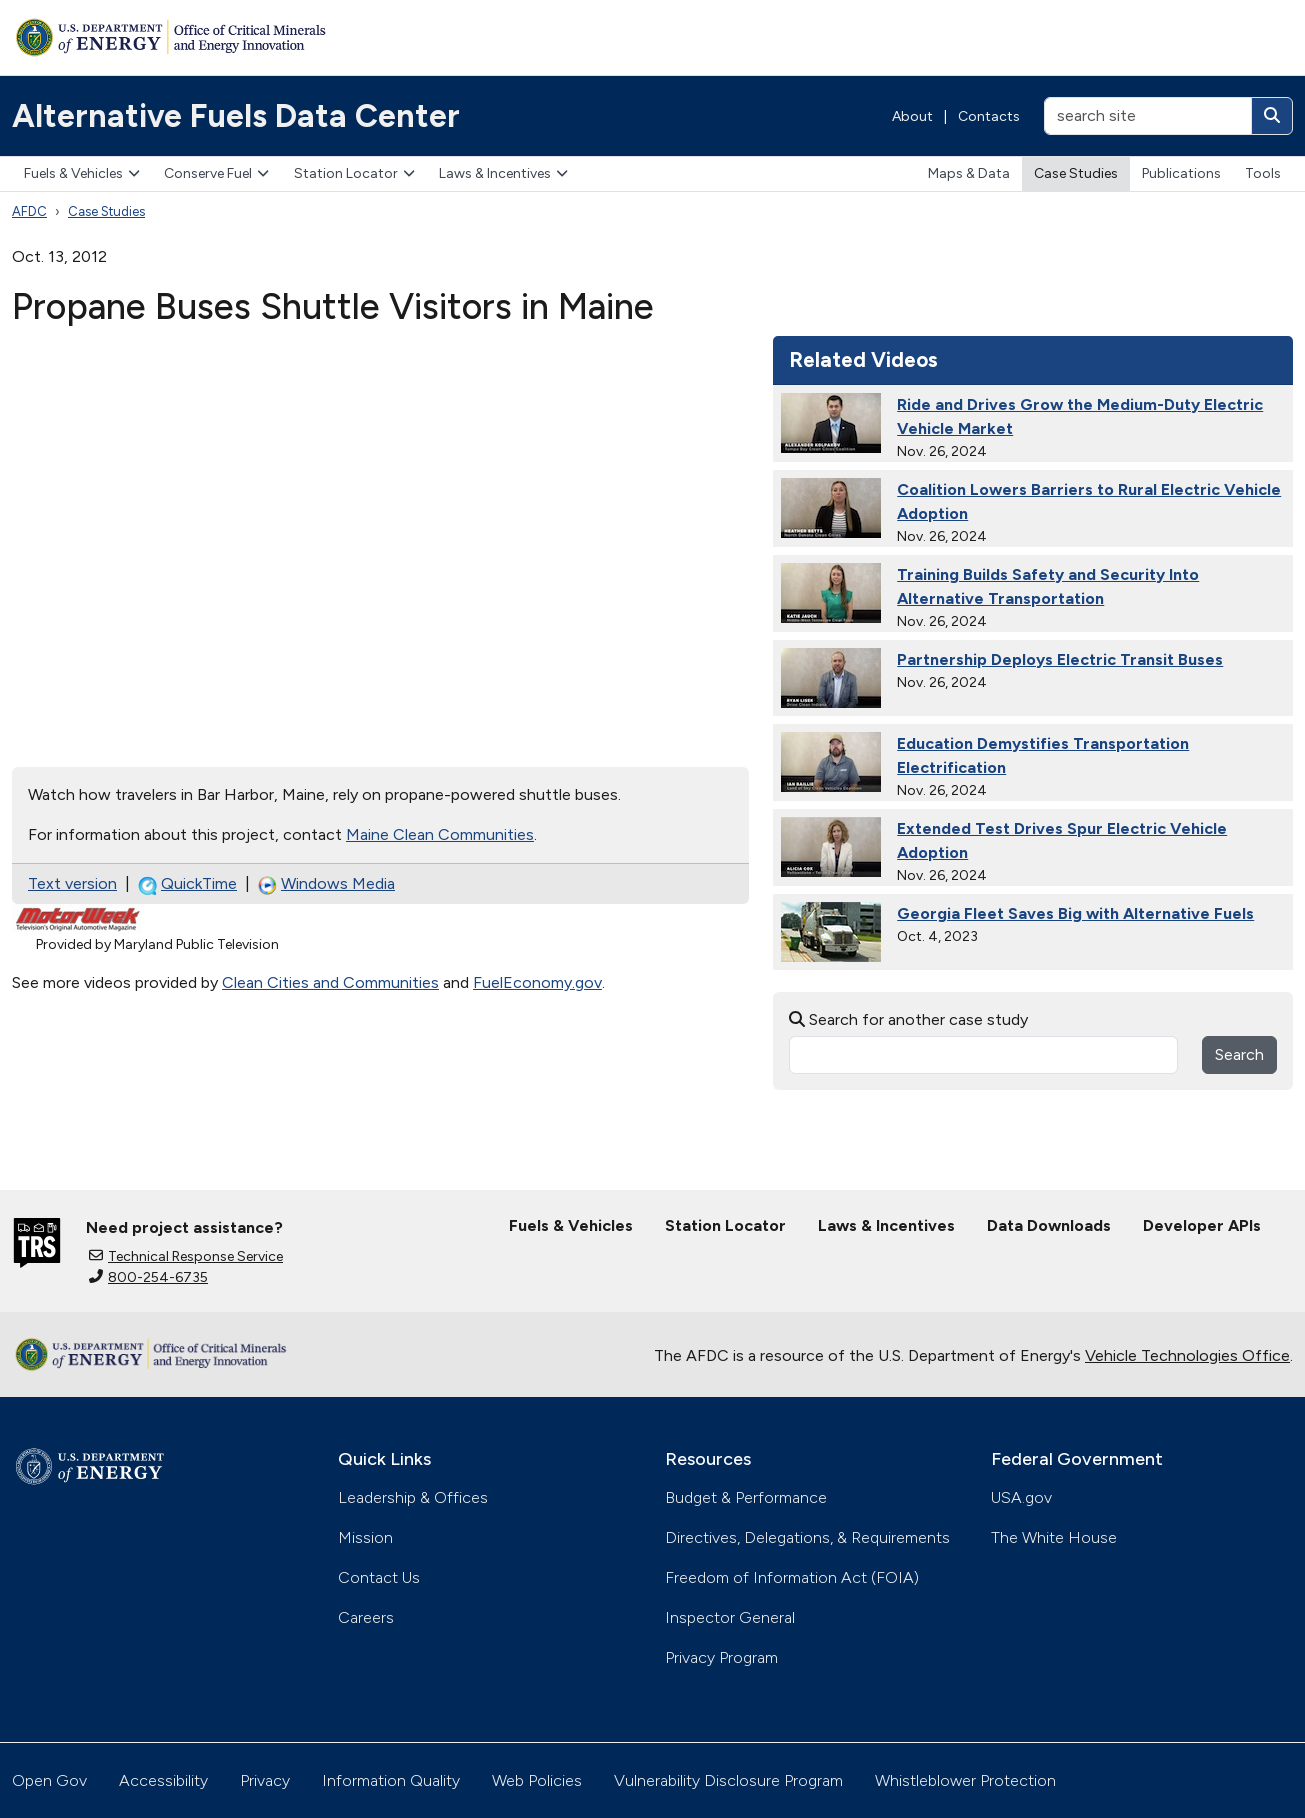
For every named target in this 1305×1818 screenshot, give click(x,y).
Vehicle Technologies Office (1187, 1355)
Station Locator (354, 173)
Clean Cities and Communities (330, 982)
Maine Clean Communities (440, 834)
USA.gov (1021, 1497)
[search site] (1148, 116)
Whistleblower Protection (965, 1780)
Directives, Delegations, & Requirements (807, 1537)
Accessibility (163, 1780)
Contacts (989, 116)
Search (1239, 1054)
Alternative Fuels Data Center (236, 116)
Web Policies (537, 1780)
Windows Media (326, 884)
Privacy (265, 1780)
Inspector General (730, 1617)
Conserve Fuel (216, 173)
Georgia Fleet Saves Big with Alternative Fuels (1075, 913)
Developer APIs (1202, 1225)
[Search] (1272, 116)
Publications (1181, 173)
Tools (1263, 173)
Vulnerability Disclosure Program (728, 1780)
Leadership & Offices (413, 1497)
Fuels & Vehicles (82, 173)
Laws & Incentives (503, 173)
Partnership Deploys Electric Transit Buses (1060, 659)
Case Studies (1076, 173)
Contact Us (379, 1577)
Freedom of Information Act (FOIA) (792, 1577)
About (912, 116)
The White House (1054, 1537)
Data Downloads (1049, 1225)
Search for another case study (908, 1019)
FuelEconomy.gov (537, 982)
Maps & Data (969, 173)
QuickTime (187, 884)
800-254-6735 (148, 1277)
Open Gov (49, 1780)
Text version (72, 883)
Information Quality (391, 1780)
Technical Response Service (186, 1256)
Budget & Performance (746, 1497)
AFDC (29, 211)
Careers (366, 1617)
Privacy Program (721, 1657)
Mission (365, 1537)
